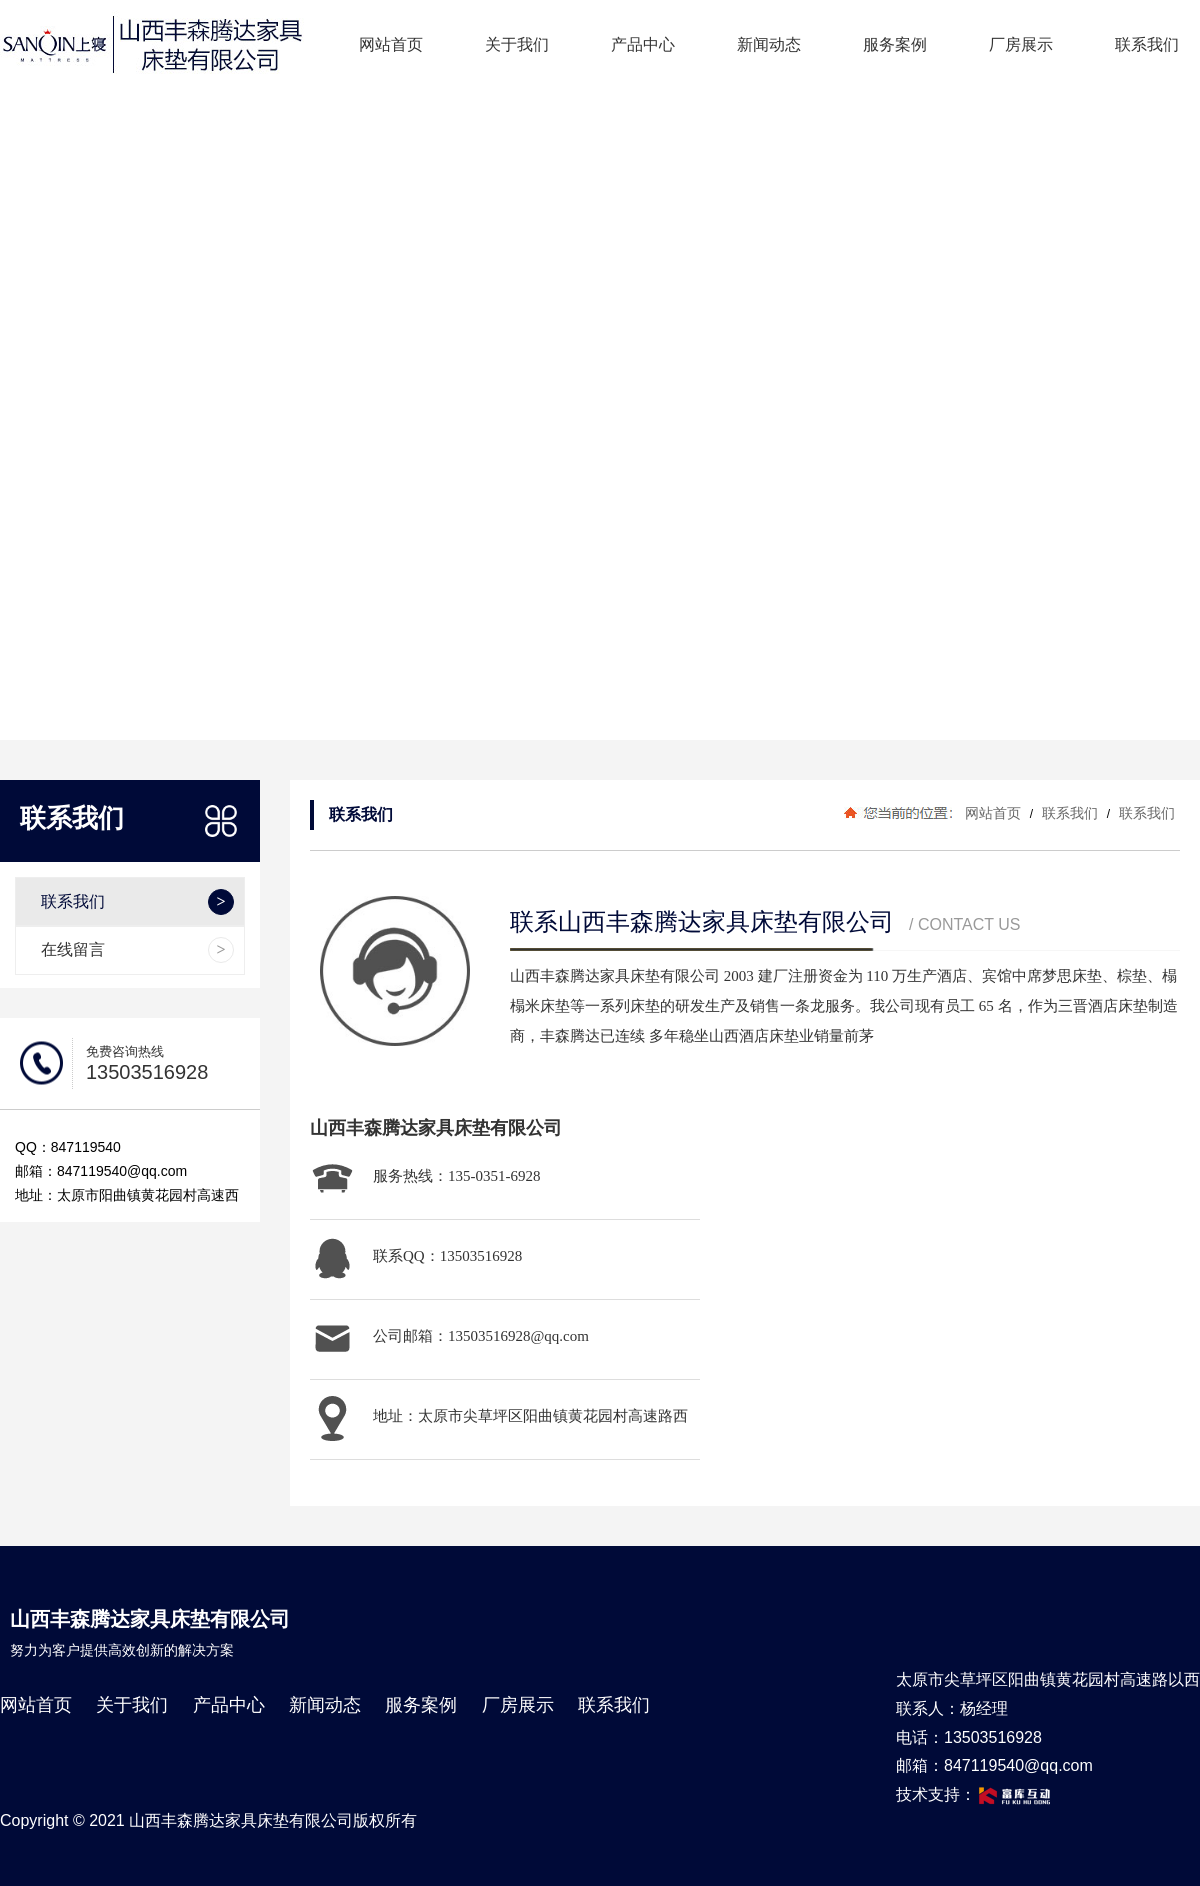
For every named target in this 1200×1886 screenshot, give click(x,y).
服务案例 (895, 44)
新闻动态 (769, 44)
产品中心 (643, 44)
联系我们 (1147, 44)
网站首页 (391, 44)
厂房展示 (1021, 44)
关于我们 (517, 44)
